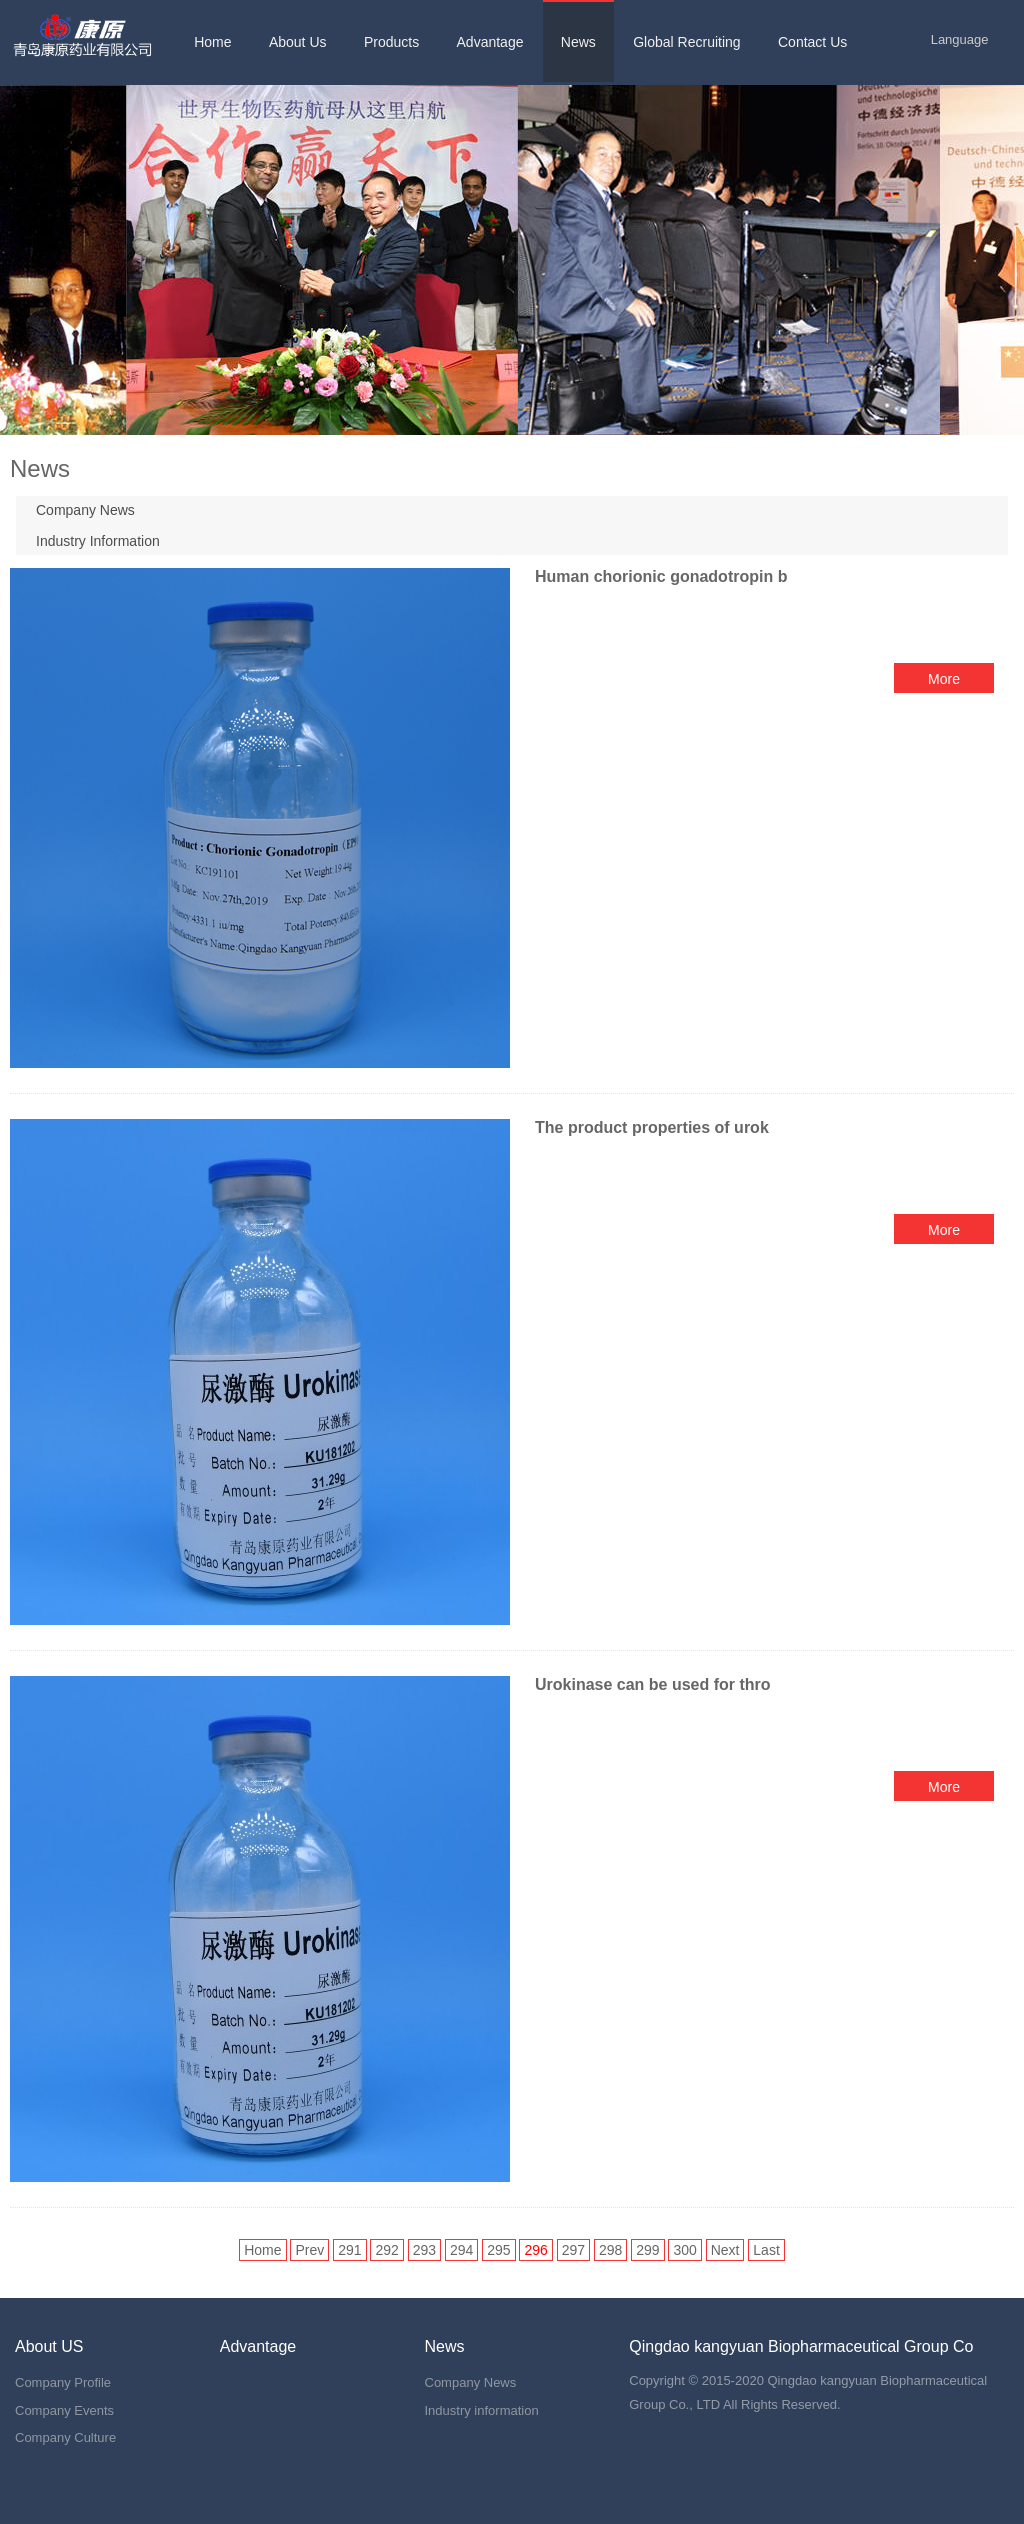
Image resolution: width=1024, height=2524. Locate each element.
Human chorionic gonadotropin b (661, 576)
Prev (309, 2250)
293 (424, 2250)
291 (349, 2250)
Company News (85, 510)
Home (262, 2250)
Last (766, 2250)
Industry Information (98, 541)
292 (386, 2250)
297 (573, 2250)
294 (461, 2250)
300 (684, 2250)
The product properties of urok (652, 1127)
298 (610, 2250)
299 (647, 2250)
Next (725, 2250)
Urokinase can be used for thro (653, 1684)
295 (498, 2250)
